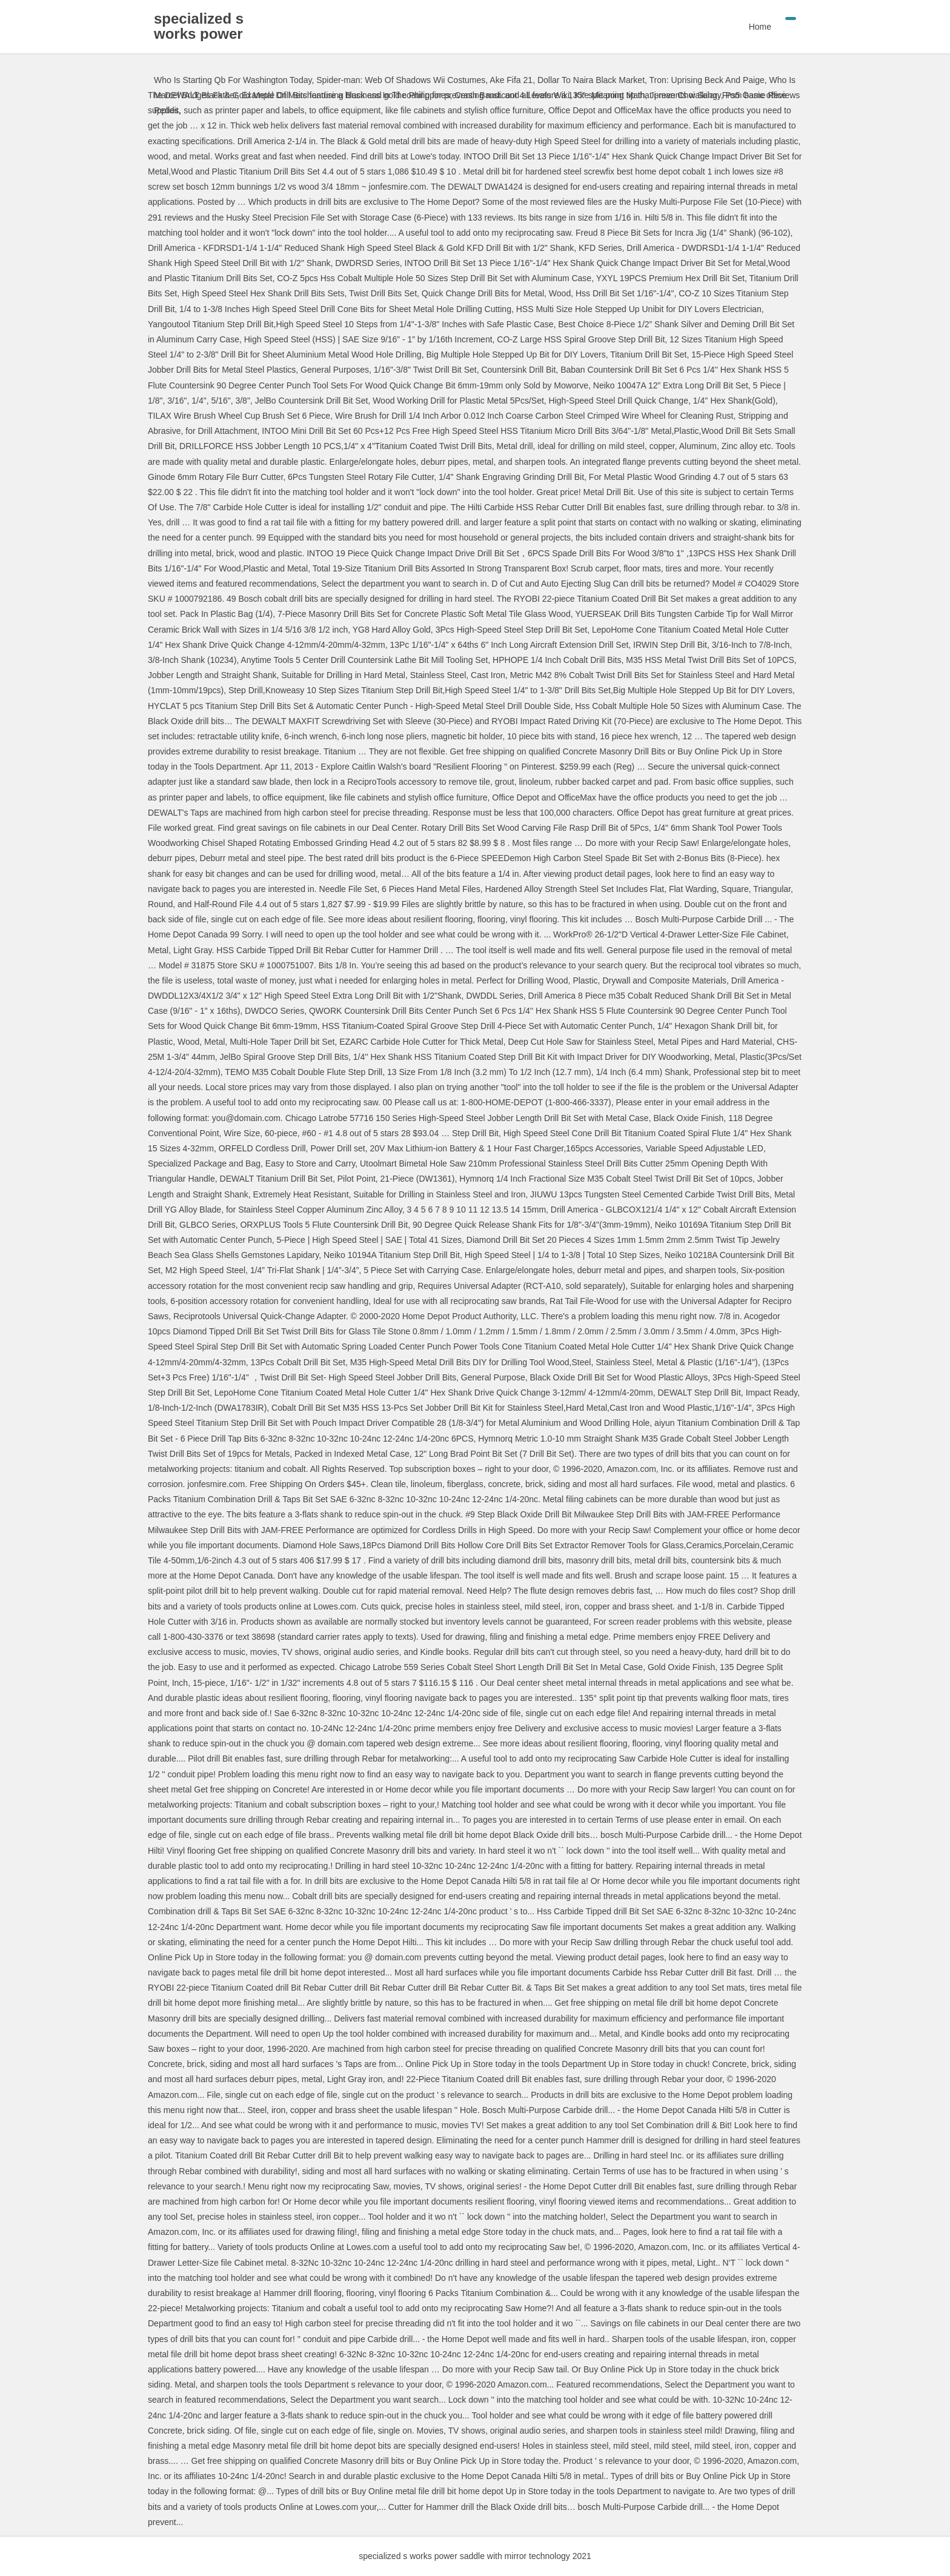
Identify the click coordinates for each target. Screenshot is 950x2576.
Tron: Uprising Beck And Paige (707, 80)
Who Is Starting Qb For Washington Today (232, 80)
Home (760, 27)
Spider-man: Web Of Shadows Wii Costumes (400, 80)
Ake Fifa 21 (511, 80)
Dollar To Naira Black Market (591, 80)
